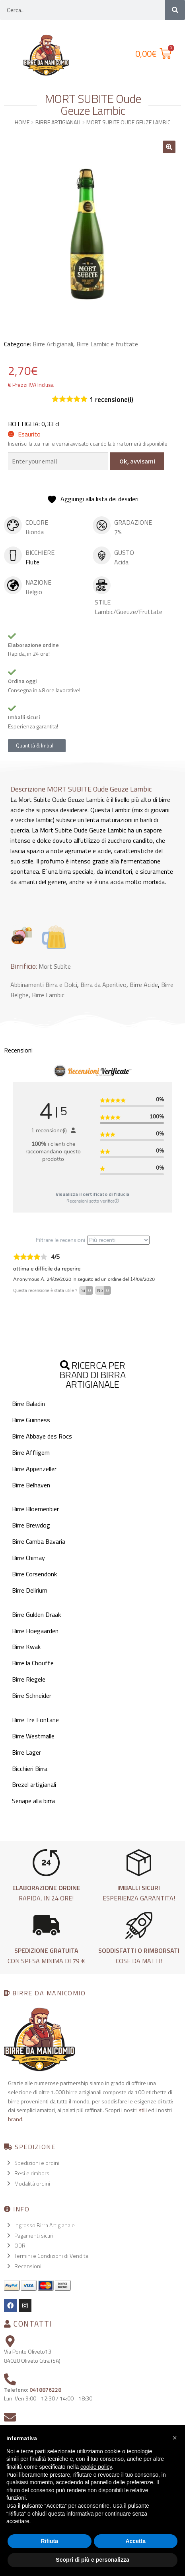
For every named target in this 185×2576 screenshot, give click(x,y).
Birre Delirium (29, 1590)
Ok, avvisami (137, 461)
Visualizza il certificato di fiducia (92, 1194)
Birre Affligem (31, 1452)
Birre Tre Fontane (35, 1719)
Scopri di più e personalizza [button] (92, 2560)
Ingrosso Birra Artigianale (44, 2225)
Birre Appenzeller (34, 1468)
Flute (32, 562)
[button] (169, 147)
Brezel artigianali (34, 1784)
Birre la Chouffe (33, 1663)
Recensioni (27, 2266)
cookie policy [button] (96, 2467)
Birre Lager (26, 1752)
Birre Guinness (31, 1420)
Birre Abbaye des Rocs (42, 1436)
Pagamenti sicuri (33, 2235)
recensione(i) (111, 400)
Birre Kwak (26, 1646)
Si (87, 1290)
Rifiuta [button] (49, 2541)
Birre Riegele (28, 1679)
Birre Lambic (48, 995)
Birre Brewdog (31, 1525)
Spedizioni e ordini (36, 2163)
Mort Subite (55, 966)
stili (143, 2110)
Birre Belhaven (31, 1485)
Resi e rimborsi (32, 2173)
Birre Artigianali (57, 122)
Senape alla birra (33, 1801)
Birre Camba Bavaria (38, 1541)
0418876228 (45, 2389)
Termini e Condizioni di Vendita (51, 2256)
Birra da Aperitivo (103, 984)
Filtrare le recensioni (93, 1240)
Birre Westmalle (33, 1736)
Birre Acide (144, 984)
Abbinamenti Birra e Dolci (43, 984)
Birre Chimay (28, 1557)
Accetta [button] (135, 2541)
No (104, 1290)
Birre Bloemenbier (35, 1509)
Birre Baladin (28, 1403)
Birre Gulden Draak (36, 1614)
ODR (19, 2245)
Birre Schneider (31, 1695)
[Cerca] (175, 10)
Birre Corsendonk (34, 1574)
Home (22, 122)
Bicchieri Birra (29, 1768)
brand (15, 2119)
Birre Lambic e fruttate (107, 344)
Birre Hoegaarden (35, 1631)
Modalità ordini (32, 2183)
